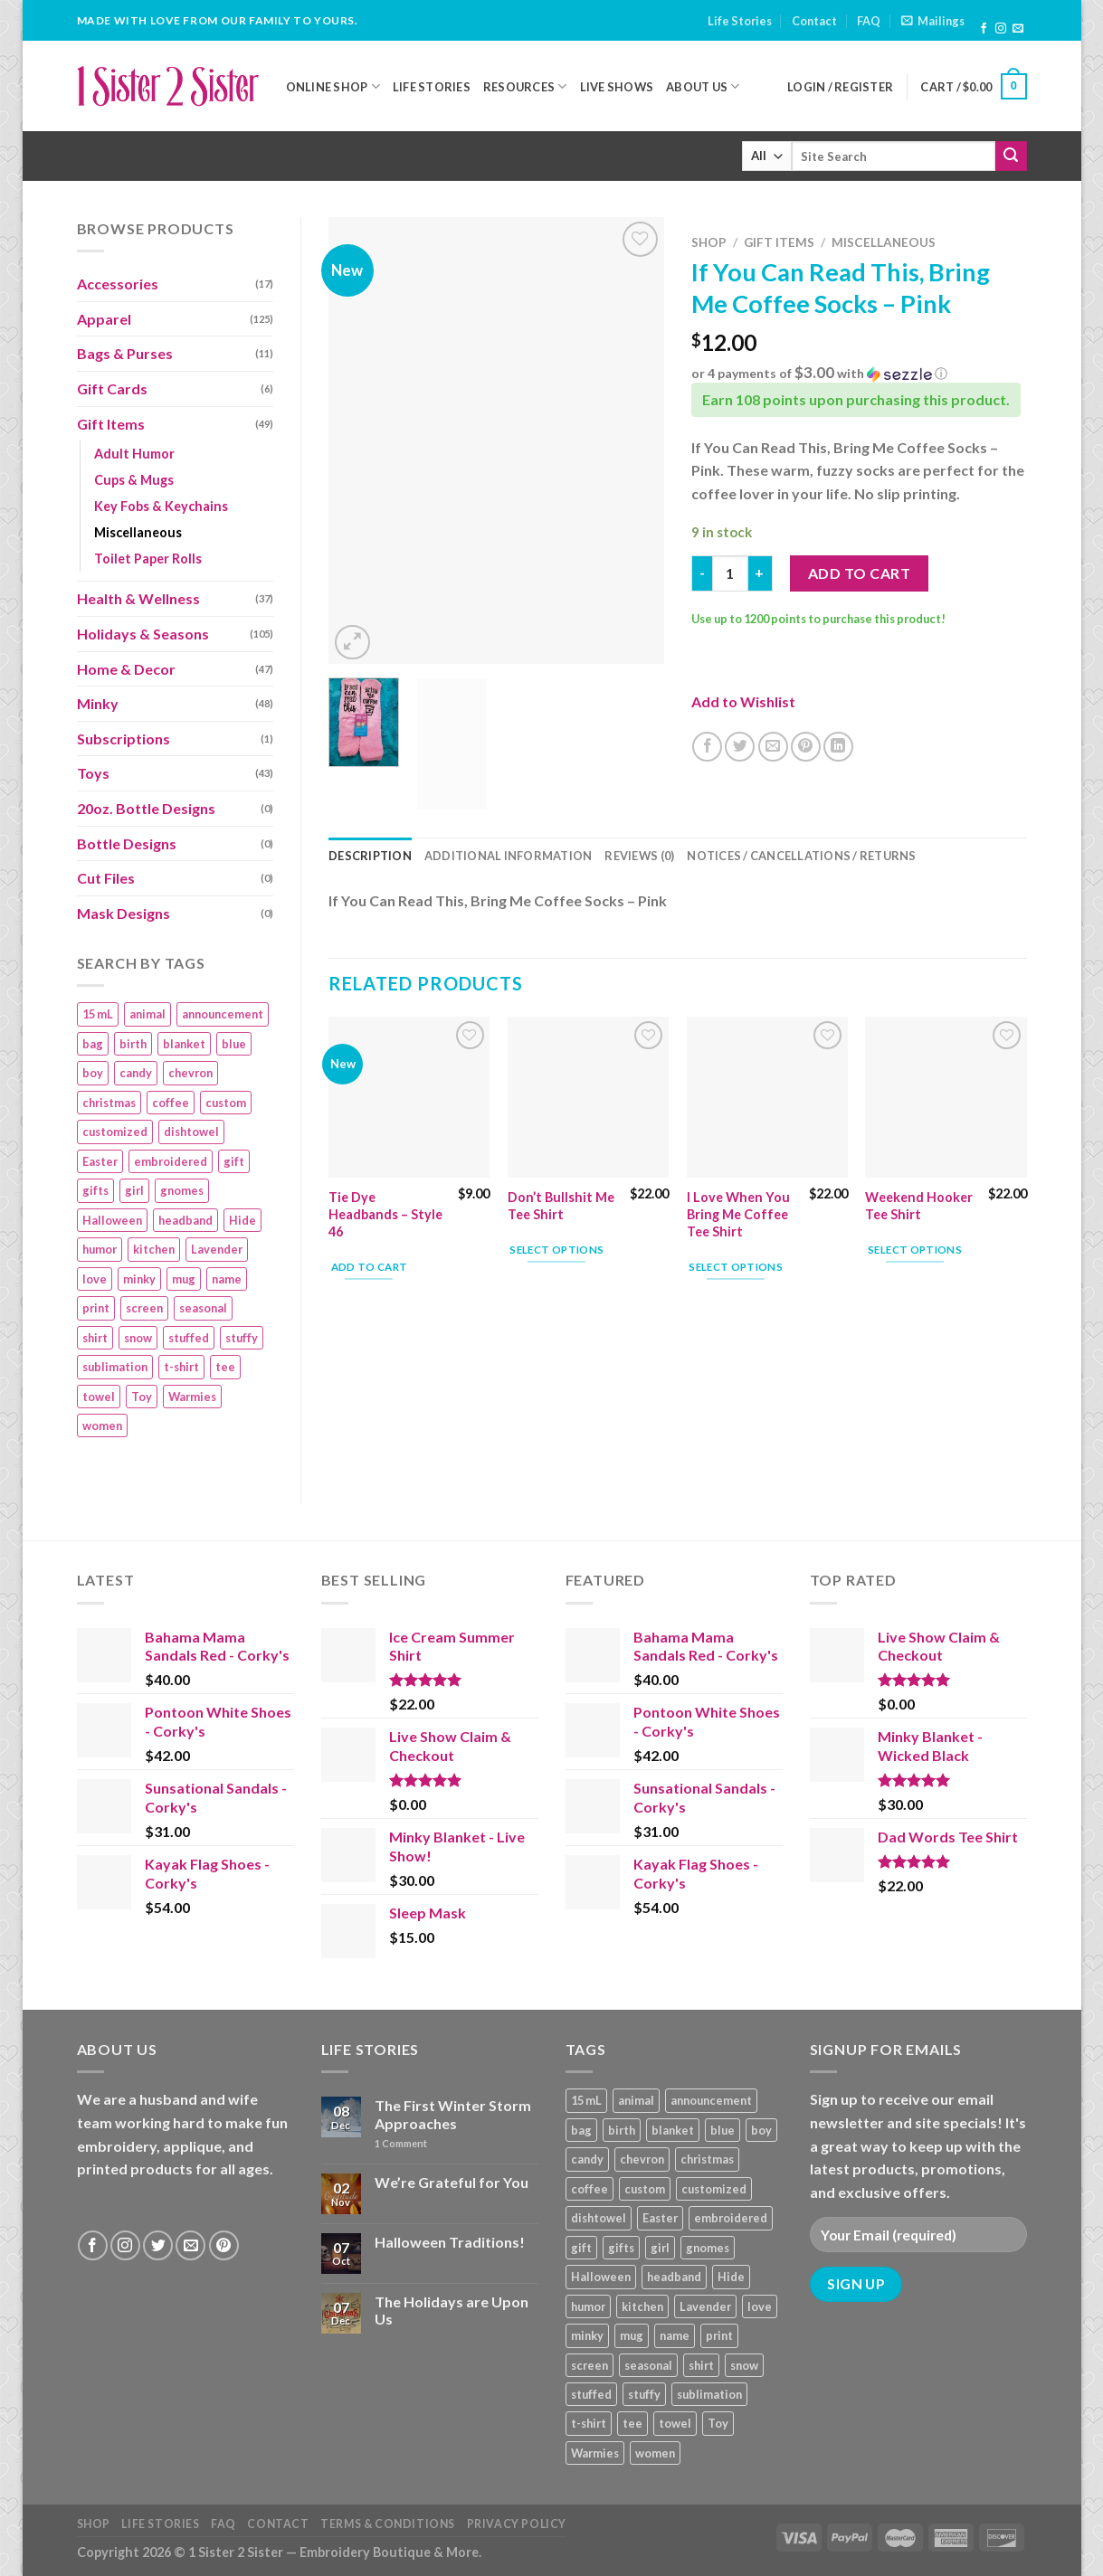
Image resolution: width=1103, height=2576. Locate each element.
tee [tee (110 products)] (225, 1366)
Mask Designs (123, 913)
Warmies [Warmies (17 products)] (192, 1396)
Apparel (104, 318)
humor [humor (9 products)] (99, 1249)
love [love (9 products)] (94, 1279)
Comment (401, 2143)
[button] (859, 374)
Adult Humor (134, 453)
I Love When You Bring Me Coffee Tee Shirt (738, 1213)
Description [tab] (370, 855)
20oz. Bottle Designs (146, 808)
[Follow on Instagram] (1000, 29)
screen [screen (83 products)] (144, 1308)
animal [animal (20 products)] (147, 1014)
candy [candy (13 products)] (135, 1072)
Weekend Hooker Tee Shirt (919, 1205)
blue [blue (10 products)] (234, 1044)
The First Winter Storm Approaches (453, 2114)
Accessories (117, 283)
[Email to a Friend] (773, 747)
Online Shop (333, 86)
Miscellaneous (138, 532)
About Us (703, 86)
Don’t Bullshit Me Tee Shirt (561, 1205)
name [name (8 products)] (227, 1279)
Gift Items (111, 423)
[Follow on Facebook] (983, 29)
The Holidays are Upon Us (451, 2310)
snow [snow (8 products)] (138, 1338)
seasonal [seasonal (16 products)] (203, 1308)
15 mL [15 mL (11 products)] (97, 1014)
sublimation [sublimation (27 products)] (114, 1366)
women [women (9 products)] (102, 1425)
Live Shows (617, 87)
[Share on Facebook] (707, 747)
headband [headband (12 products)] (185, 1220)
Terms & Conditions (387, 2524)
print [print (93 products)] (95, 1308)
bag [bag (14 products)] (92, 1044)
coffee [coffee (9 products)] (170, 1102)
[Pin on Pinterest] (806, 747)
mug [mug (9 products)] (183, 1279)
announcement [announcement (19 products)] (222, 1014)
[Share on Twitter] (740, 747)
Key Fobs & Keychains (161, 506)
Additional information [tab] (508, 855)
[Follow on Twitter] (158, 2245)
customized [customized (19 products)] (114, 1131)
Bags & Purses (125, 353)
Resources (525, 86)
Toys (93, 772)
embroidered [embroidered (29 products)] (170, 1161)
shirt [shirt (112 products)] (95, 1338)
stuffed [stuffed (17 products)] (188, 1338)
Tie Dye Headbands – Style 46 (385, 1213)
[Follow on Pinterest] (224, 2245)
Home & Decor (126, 668)
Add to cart (859, 573)
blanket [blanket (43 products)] (184, 1044)
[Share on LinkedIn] (838, 747)
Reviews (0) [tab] (639, 855)
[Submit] (1010, 156)
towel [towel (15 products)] (98, 1396)
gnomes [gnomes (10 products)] (182, 1190)
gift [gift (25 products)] (233, 1161)
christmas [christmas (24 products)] (109, 1102)
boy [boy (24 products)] (92, 1072)
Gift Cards (112, 388)
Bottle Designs (126, 843)
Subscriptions (123, 738)
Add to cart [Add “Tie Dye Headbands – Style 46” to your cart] (369, 1267)
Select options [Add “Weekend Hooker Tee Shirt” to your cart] (915, 1249)
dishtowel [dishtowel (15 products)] (191, 1131)
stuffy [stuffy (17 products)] (241, 1338)
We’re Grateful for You (451, 2182)
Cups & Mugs (134, 480)
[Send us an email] (1018, 29)
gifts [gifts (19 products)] (95, 1190)
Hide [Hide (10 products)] (242, 1220)
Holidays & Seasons (143, 633)
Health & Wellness (138, 598)
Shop (709, 242)
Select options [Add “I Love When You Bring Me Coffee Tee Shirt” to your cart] (736, 1267)
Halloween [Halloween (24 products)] (112, 1220)
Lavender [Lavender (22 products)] (216, 1249)
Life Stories (740, 21)
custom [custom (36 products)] (225, 1102)
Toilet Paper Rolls (148, 558)
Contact (814, 21)
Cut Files (106, 877)
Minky (98, 703)
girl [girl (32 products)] (134, 1190)
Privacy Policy (517, 2524)
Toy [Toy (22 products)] (141, 1396)
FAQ (868, 21)
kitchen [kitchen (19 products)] (154, 1249)
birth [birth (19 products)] (133, 1044)
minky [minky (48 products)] (139, 1279)
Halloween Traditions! (450, 2241)
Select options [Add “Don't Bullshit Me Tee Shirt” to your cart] (556, 1249)
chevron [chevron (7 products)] (190, 1072)
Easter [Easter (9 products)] (100, 1161)
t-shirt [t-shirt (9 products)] (181, 1366)
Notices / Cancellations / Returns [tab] (801, 855)
